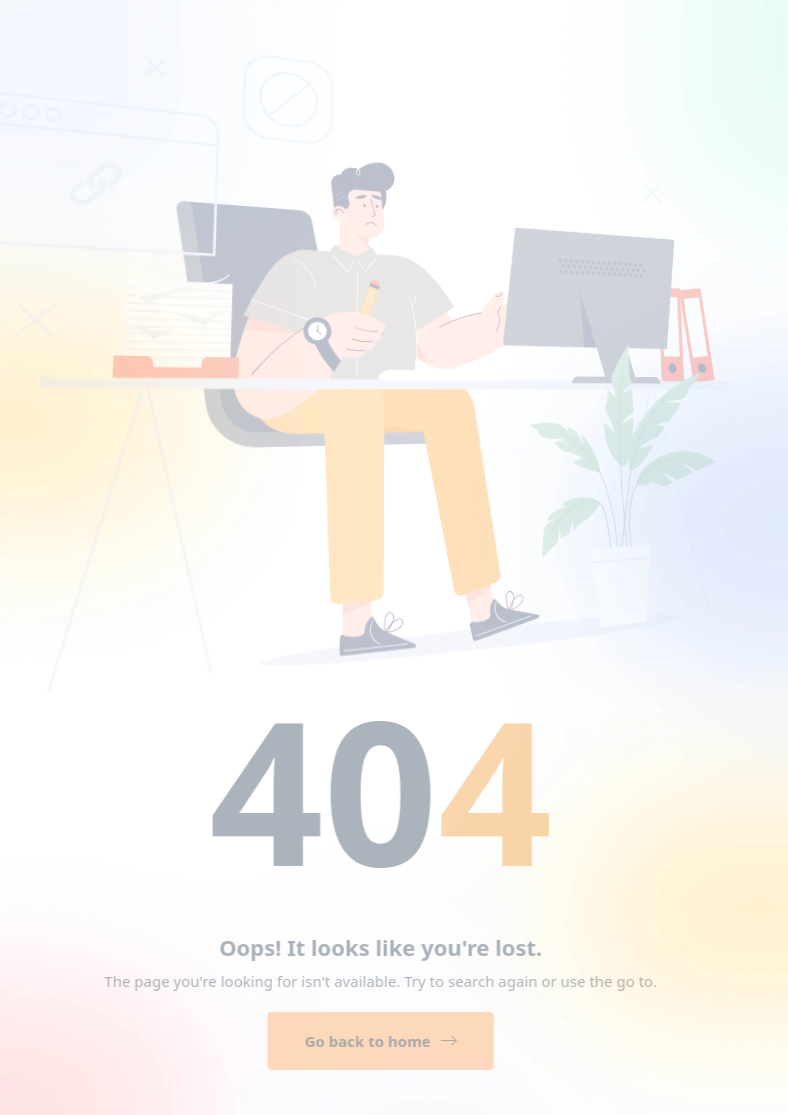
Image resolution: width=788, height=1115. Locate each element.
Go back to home (376, 1041)
